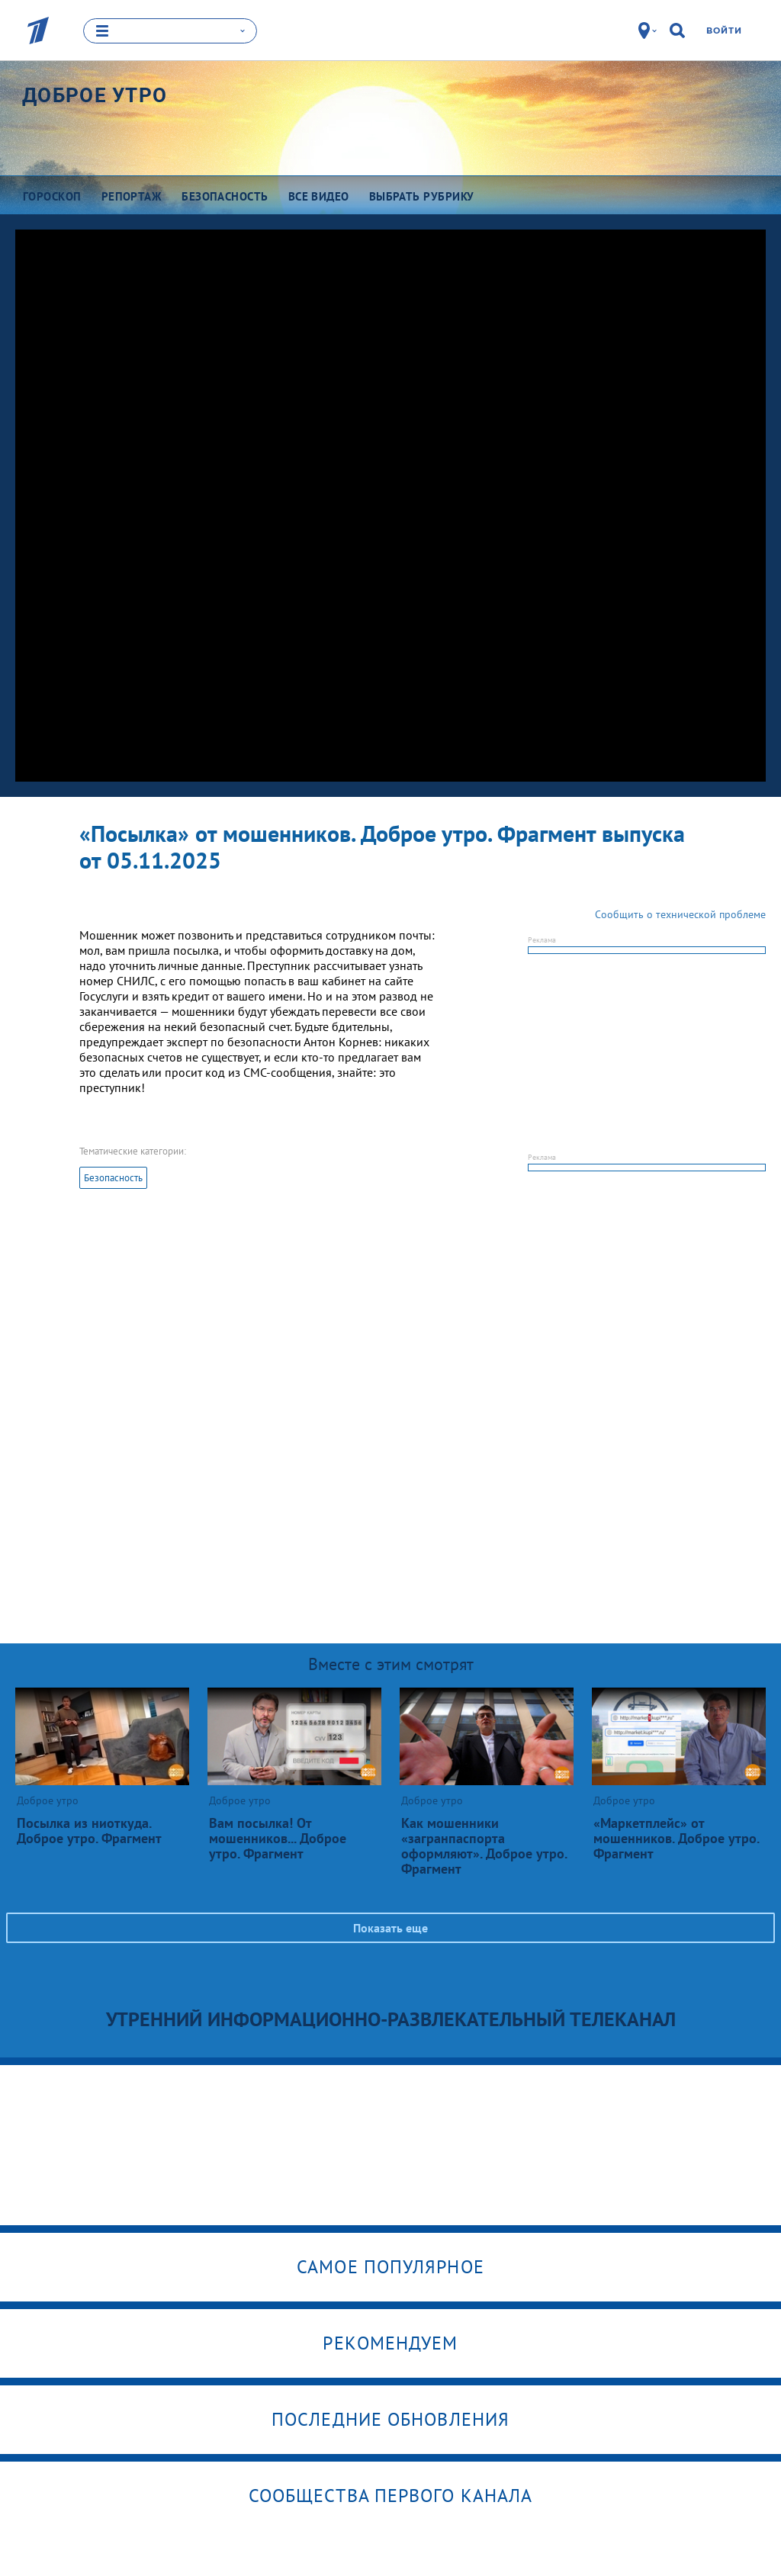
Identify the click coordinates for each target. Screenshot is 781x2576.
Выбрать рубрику (421, 195)
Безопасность (113, 1176)
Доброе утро (94, 94)
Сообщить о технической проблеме (680, 913)
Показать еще (390, 1926)
